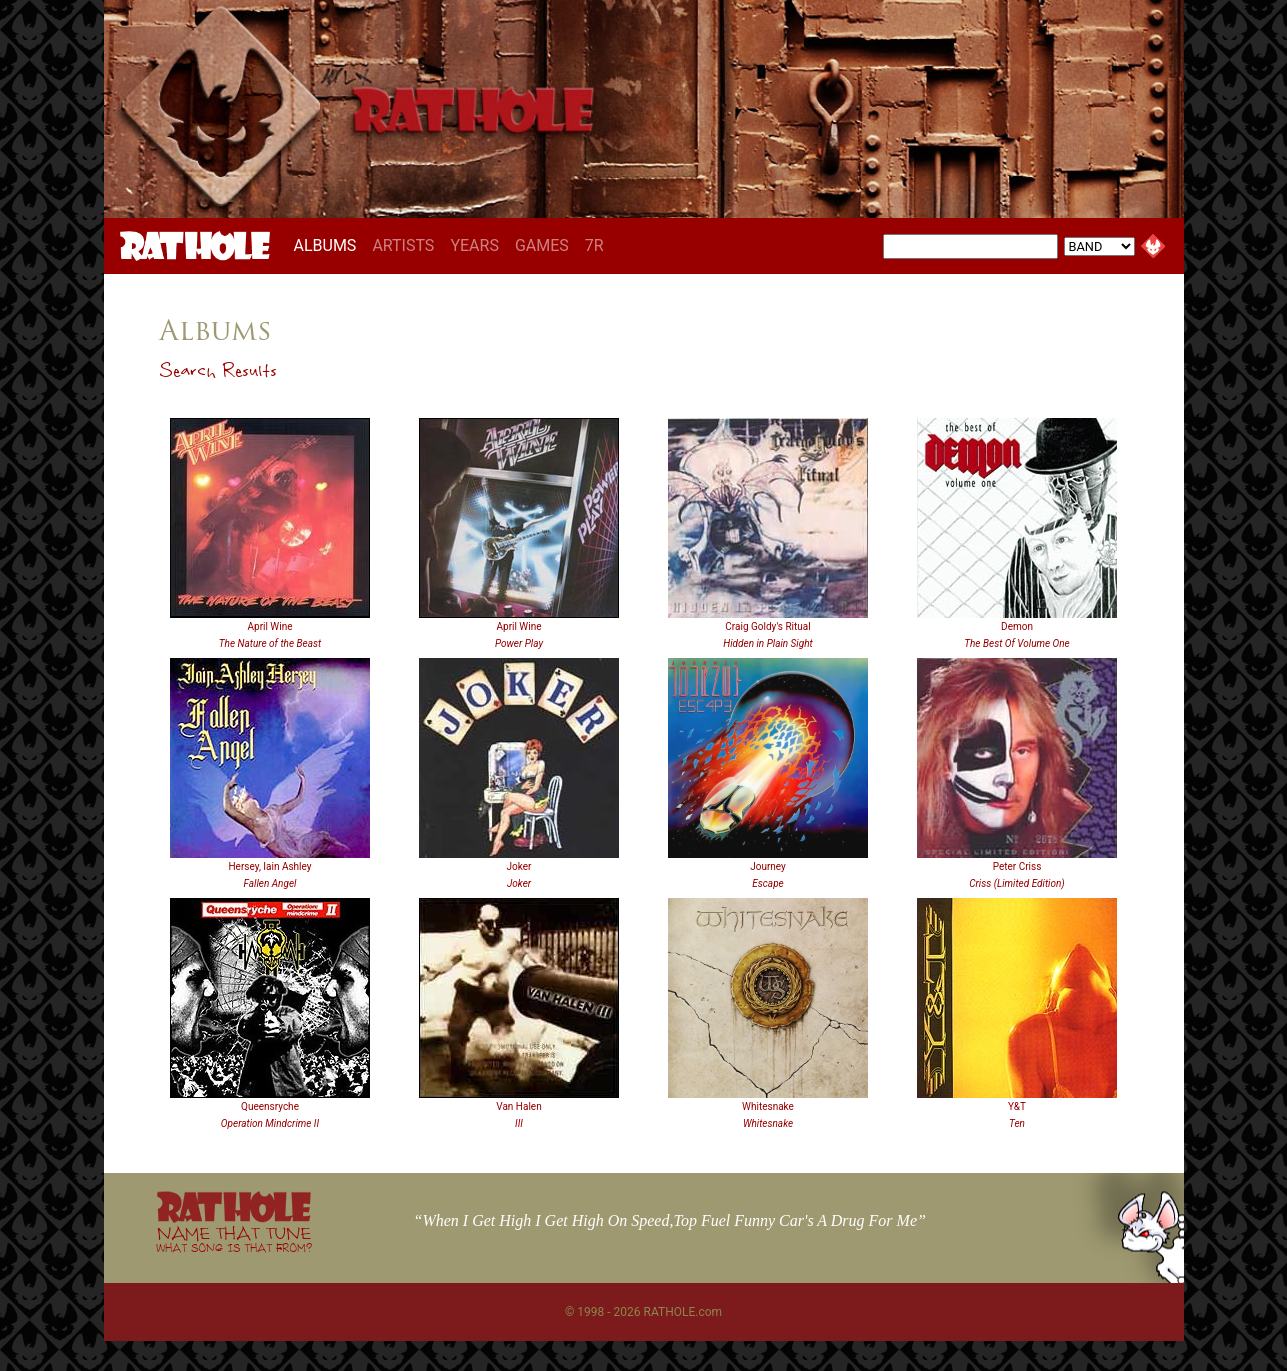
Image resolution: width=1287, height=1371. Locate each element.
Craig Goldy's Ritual (767, 626)
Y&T (1017, 1106)
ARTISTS (403, 245)
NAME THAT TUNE (234, 1238)
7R (594, 245)
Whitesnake (768, 1106)
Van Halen (518, 1106)
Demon (1017, 626)
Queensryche (270, 1106)
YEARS (474, 245)
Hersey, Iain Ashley (269, 866)
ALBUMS (329, 245)
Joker (519, 866)
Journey (768, 866)
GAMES (542, 245)
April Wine (270, 626)
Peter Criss (1017, 866)
